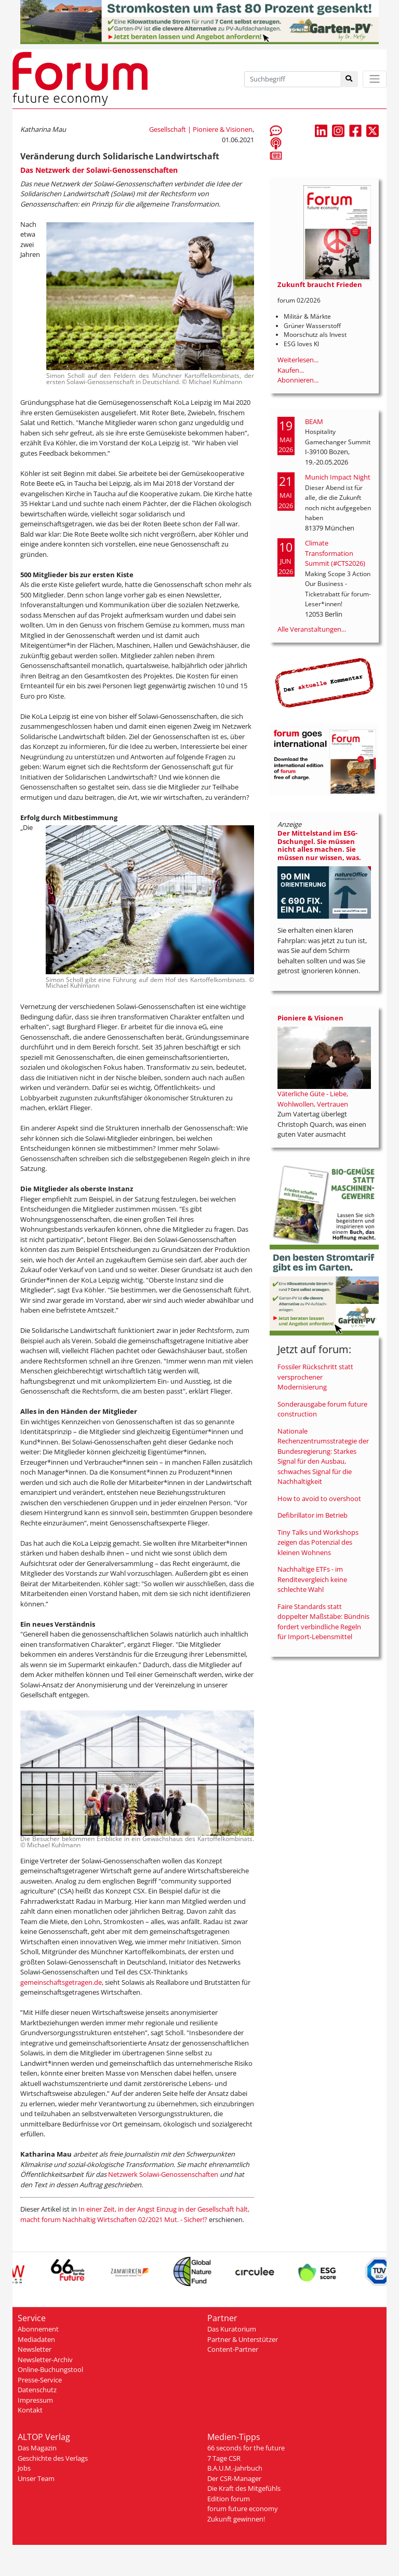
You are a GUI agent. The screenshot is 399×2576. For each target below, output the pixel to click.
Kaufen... (290, 370)
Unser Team (36, 2478)
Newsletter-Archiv (45, 2359)
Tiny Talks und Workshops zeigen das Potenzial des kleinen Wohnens (317, 1542)
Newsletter (34, 2349)
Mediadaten (36, 2339)
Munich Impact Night (337, 477)
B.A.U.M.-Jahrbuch (234, 2468)
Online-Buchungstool (50, 2369)
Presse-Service (40, 2379)
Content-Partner (232, 2349)
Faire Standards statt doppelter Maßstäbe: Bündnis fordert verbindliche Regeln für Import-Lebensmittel (323, 1622)
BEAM (314, 421)
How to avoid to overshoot (319, 1498)
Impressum (35, 2400)
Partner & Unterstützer (242, 2339)
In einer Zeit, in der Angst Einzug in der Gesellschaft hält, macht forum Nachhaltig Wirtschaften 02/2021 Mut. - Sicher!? (134, 2214)
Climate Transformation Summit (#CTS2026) (335, 553)
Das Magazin (37, 2447)
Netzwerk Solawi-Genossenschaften (163, 2174)
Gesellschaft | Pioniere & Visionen (200, 129)
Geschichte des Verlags (53, 2458)
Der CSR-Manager (234, 2478)
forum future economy (242, 2508)
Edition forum (228, 2498)
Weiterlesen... (297, 359)
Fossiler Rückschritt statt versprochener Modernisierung (315, 1377)
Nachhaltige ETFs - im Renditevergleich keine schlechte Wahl (312, 1579)
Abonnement (38, 2329)
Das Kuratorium (231, 2329)
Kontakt (30, 2410)
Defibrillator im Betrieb (312, 1515)
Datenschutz (37, 2389)
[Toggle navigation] (375, 79)
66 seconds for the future (246, 2447)
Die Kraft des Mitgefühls (244, 2488)
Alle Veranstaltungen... (311, 629)
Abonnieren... (297, 380)
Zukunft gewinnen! (236, 2519)
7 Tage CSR (224, 2458)
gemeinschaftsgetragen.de (61, 1982)
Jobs (24, 2468)
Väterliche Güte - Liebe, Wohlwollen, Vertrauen (312, 1099)
